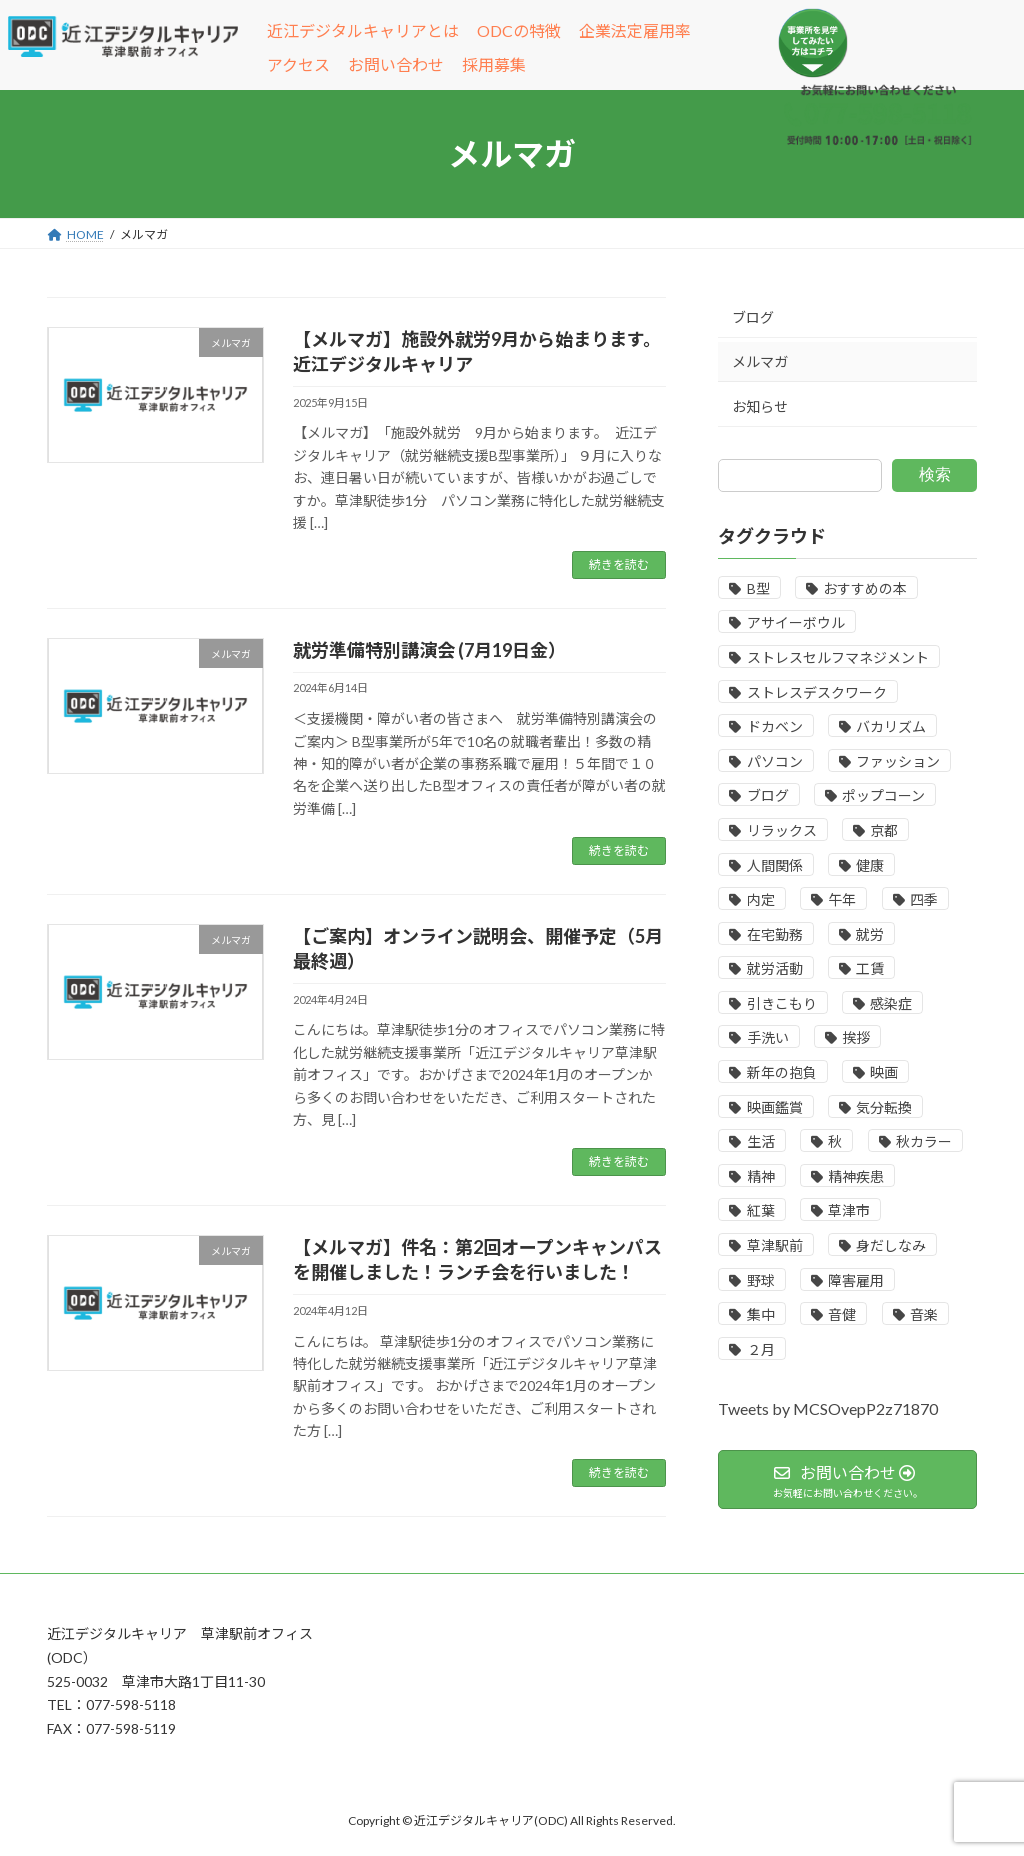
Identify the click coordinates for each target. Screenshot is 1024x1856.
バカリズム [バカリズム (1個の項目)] (891, 726)
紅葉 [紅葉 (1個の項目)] (760, 1210)
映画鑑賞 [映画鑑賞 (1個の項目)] (774, 1107)
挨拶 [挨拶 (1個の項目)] (856, 1037)
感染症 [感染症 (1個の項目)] (891, 1003)
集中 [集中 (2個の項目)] (760, 1314)
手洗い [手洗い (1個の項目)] (767, 1037)
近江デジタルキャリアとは (363, 30)
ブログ (753, 317)
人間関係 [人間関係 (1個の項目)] (774, 865)
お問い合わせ (396, 64)
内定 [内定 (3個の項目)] (760, 899)
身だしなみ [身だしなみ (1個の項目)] (891, 1245)
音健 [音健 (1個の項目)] (842, 1314)
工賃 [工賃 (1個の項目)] (870, 968)
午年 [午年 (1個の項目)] (842, 899)
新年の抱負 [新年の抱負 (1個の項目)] (781, 1072)
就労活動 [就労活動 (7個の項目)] (774, 968)
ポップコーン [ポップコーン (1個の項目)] (883, 795)
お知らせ (760, 406)
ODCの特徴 (519, 30)
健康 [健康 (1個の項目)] (870, 865)
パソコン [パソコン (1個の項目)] (774, 761)
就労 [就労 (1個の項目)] (870, 934)
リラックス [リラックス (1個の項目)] (781, 830)
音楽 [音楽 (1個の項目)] (924, 1314)
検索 (935, 474)
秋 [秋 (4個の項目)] (835, 1141)
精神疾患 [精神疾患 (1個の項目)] (856, 1176)
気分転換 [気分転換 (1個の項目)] (884, 1107)
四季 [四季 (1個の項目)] (924, 899)
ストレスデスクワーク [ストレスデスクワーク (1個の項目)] (816, 692)
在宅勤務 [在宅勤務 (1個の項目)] (774, 934)
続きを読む (619, 564)
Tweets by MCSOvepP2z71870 (828, 1408)
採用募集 (494, 64)
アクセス (298, 64)
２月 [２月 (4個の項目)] (760, 1349)
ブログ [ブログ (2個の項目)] (767, 795)
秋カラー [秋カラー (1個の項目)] (924, 1141)
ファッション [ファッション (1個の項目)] (898, 761)
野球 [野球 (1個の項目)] (760, 1280)
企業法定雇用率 (635, 30)
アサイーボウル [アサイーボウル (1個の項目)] (795, 622)
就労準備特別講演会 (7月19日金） (429, 650)
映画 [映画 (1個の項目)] (884, 1072)
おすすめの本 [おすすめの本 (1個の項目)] (865, 588)
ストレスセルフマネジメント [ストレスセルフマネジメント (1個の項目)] (837, 657)
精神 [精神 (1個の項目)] (760, 1176)
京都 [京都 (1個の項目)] (884, 830)
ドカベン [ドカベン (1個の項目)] (774, 726)
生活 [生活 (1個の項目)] (760, 1141)
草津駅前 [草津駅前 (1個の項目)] (774, 1245)
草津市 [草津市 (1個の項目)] (849, 1210)
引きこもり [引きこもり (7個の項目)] (781, 1003)
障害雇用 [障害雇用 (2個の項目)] (856, 1280)
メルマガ (760, 361)
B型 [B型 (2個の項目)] (757, 588)
